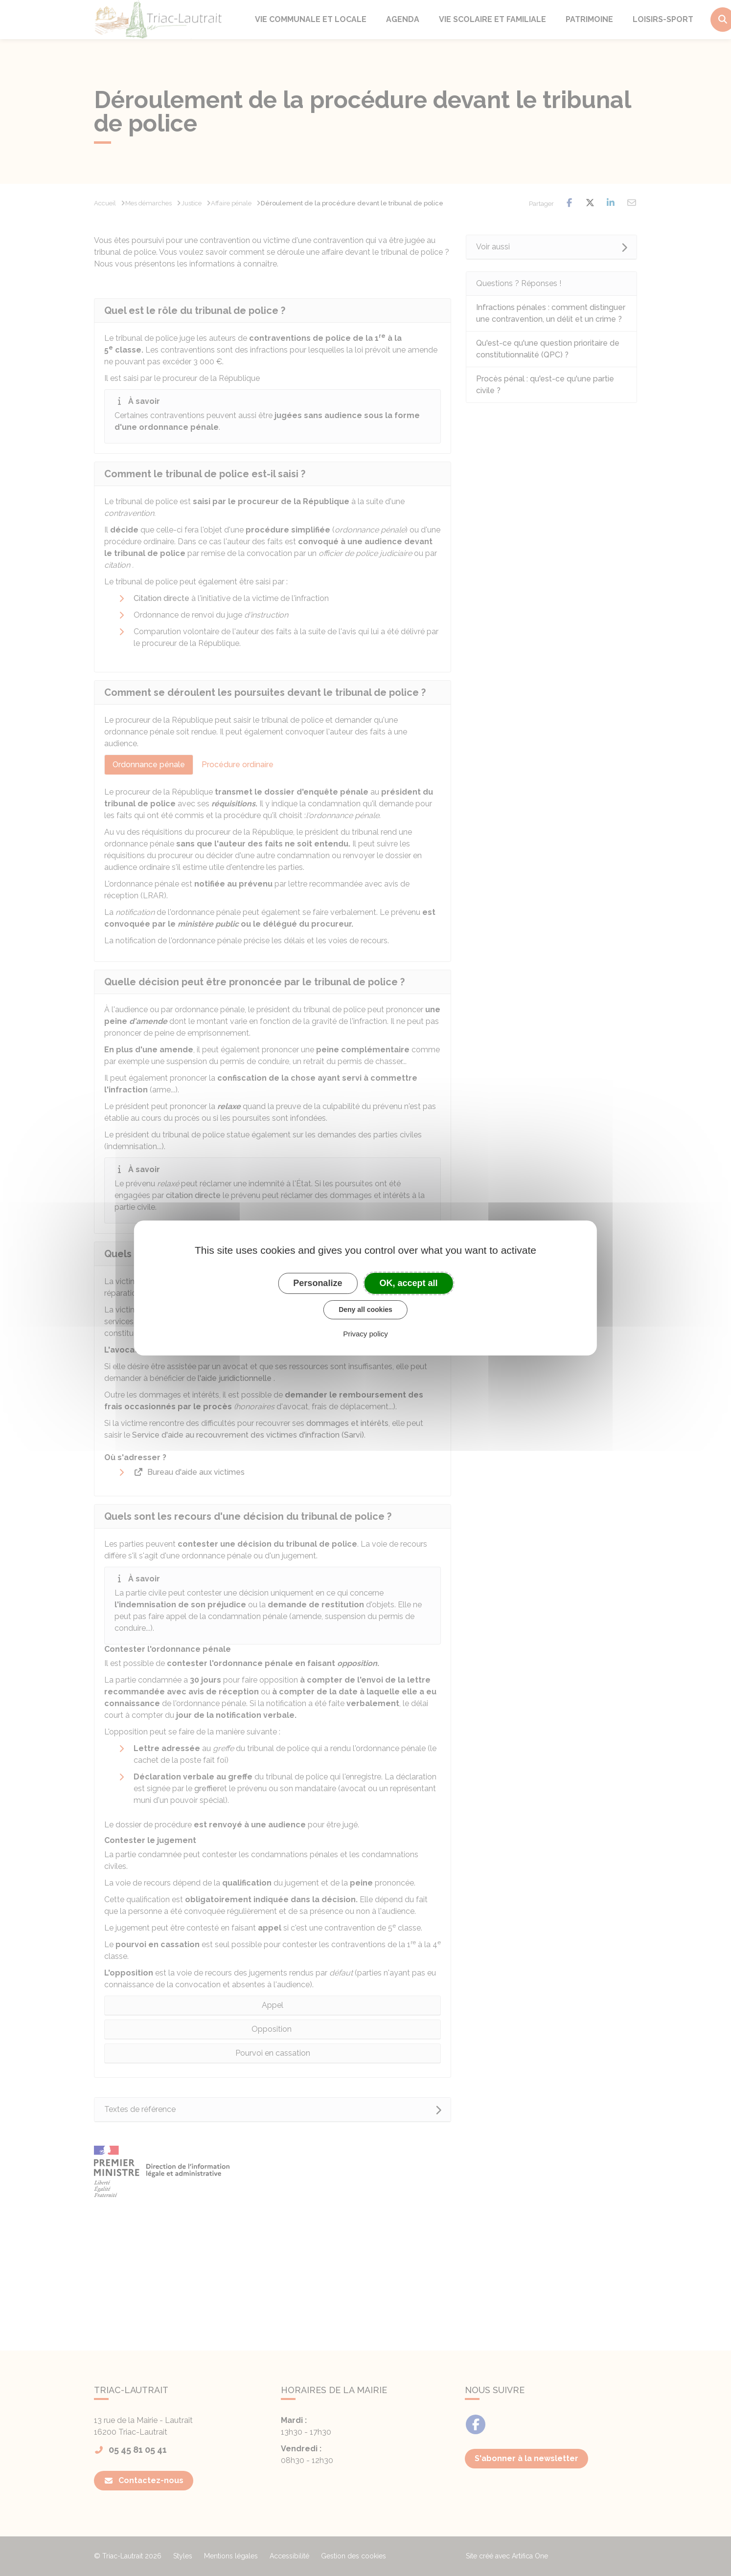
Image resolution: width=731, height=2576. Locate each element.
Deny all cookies (365, 1309)
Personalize (317, 1283)
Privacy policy (365, 1334)
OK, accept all (409, 1283)
